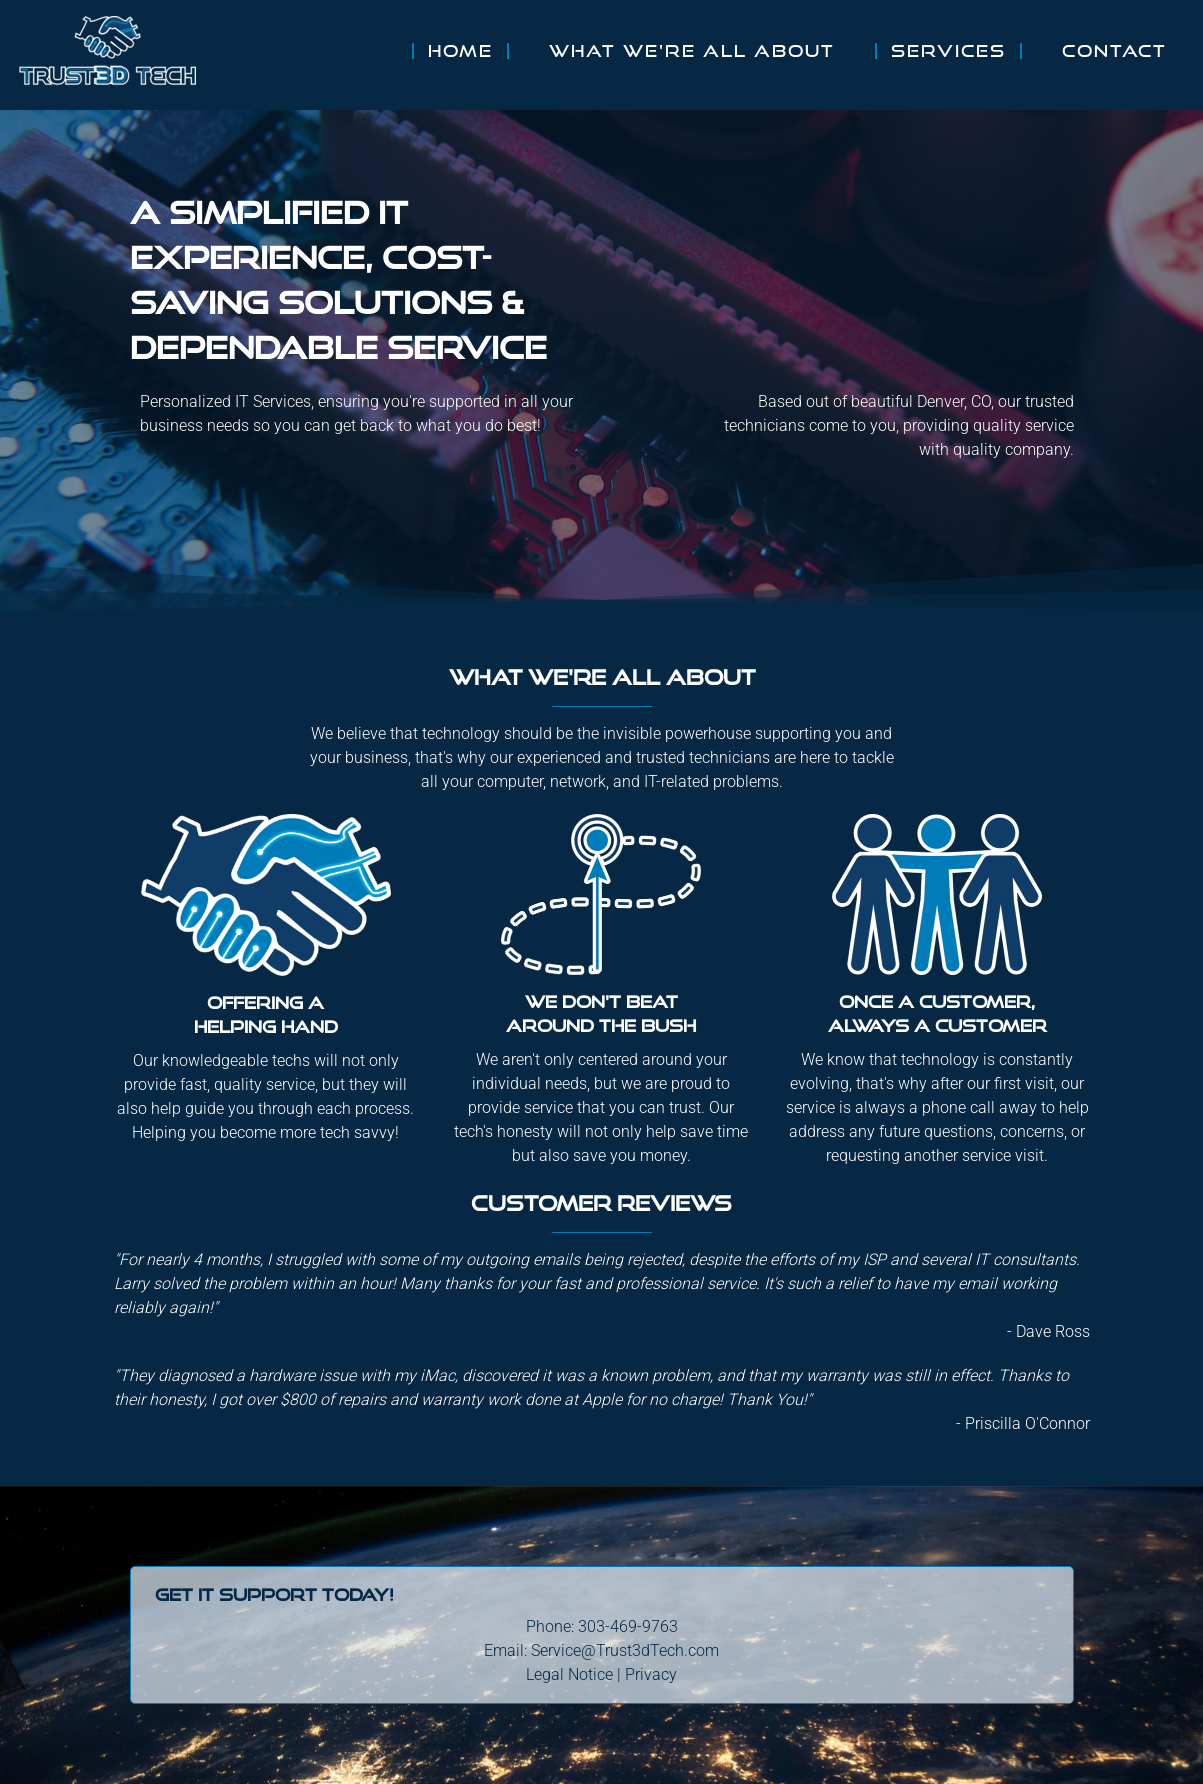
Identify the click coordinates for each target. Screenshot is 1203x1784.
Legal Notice (569, 1674)
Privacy (651, 1674)
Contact (1114, 51)
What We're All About (692, 51)
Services (948, 51)
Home (460, 51)
